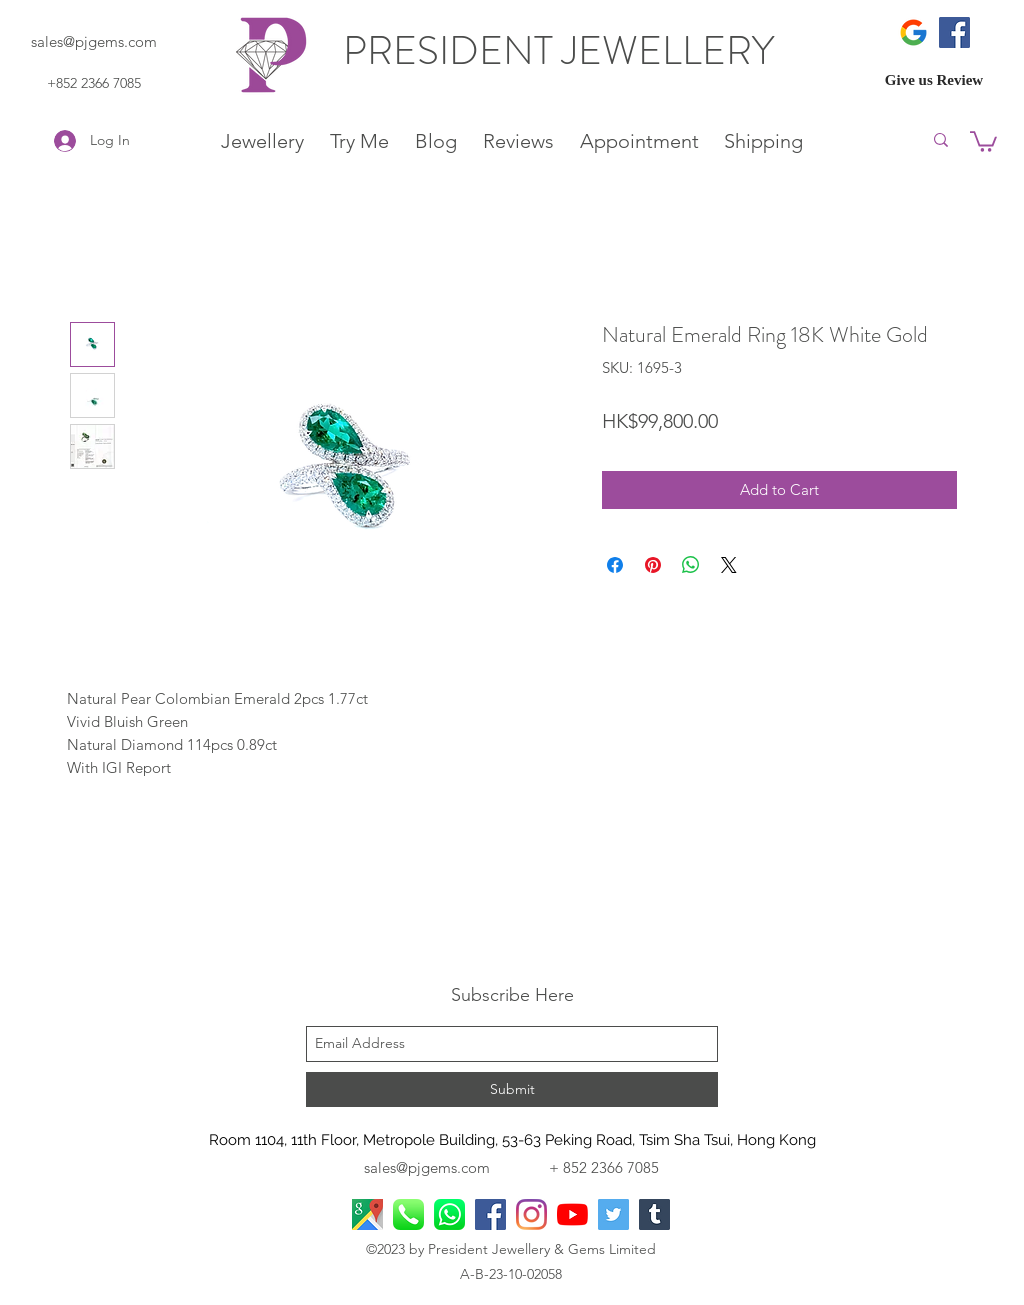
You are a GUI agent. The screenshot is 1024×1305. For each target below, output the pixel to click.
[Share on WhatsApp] (691, 565)
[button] (983, 140)
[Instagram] (531, 1214)
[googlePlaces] (367, 1214)
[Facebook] (954, 32)
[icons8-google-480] (913, 32)
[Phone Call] (408, 1214)
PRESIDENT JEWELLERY (563, 50)
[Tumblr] (654, 1214)
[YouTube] (572, 1214)
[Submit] (512, 1089)
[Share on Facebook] (615, 565)
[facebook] (490, 1214)
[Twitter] (613, 1214)
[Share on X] (729, 565)
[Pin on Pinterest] (653, 565)
